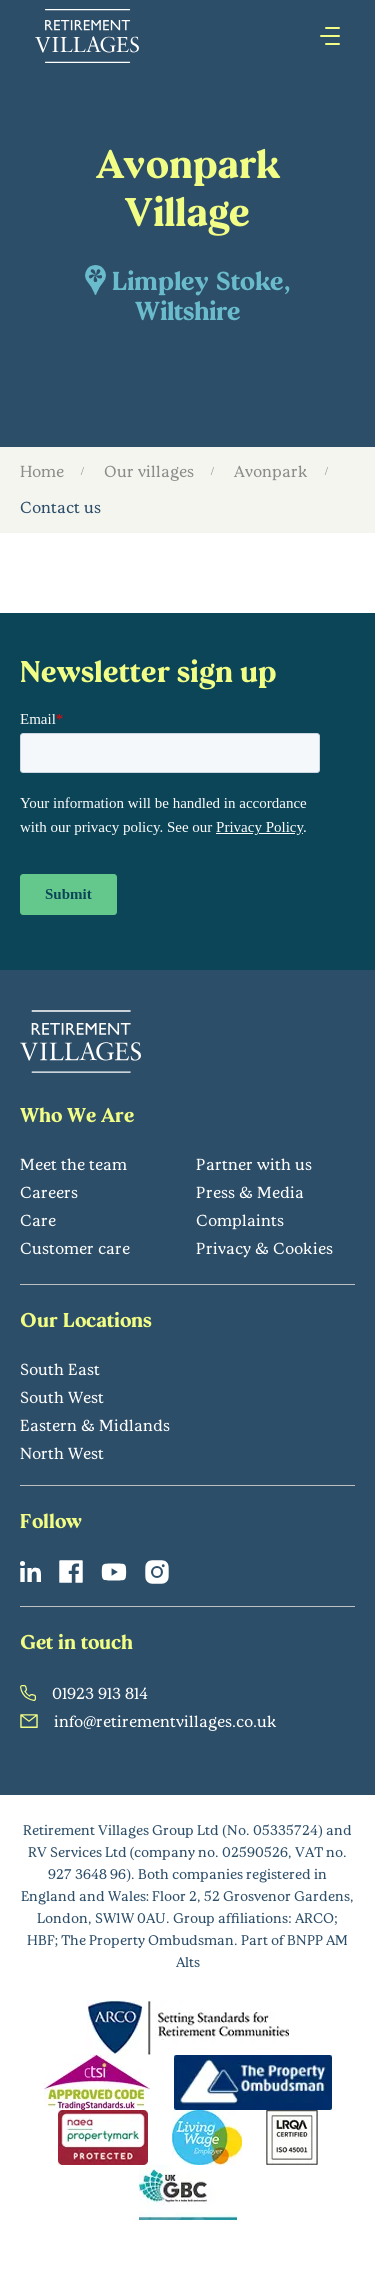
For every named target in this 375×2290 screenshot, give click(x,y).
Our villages (149, 470)
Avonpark (271, 470)
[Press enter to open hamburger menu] (330, 36)
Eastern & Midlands (95, 1424)
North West (62, 1452)
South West (62, 1396)
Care (38, 1219)
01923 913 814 (84, 1692)
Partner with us (254, 1163)
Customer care (75, 1247)
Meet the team (73, 1163)
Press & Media (250, 1191)
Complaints (240, 1219)
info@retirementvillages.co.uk (148, 1720)
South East (60, 1368)
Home (42, 470)
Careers (49, 1191)
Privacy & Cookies (264, 1247)
